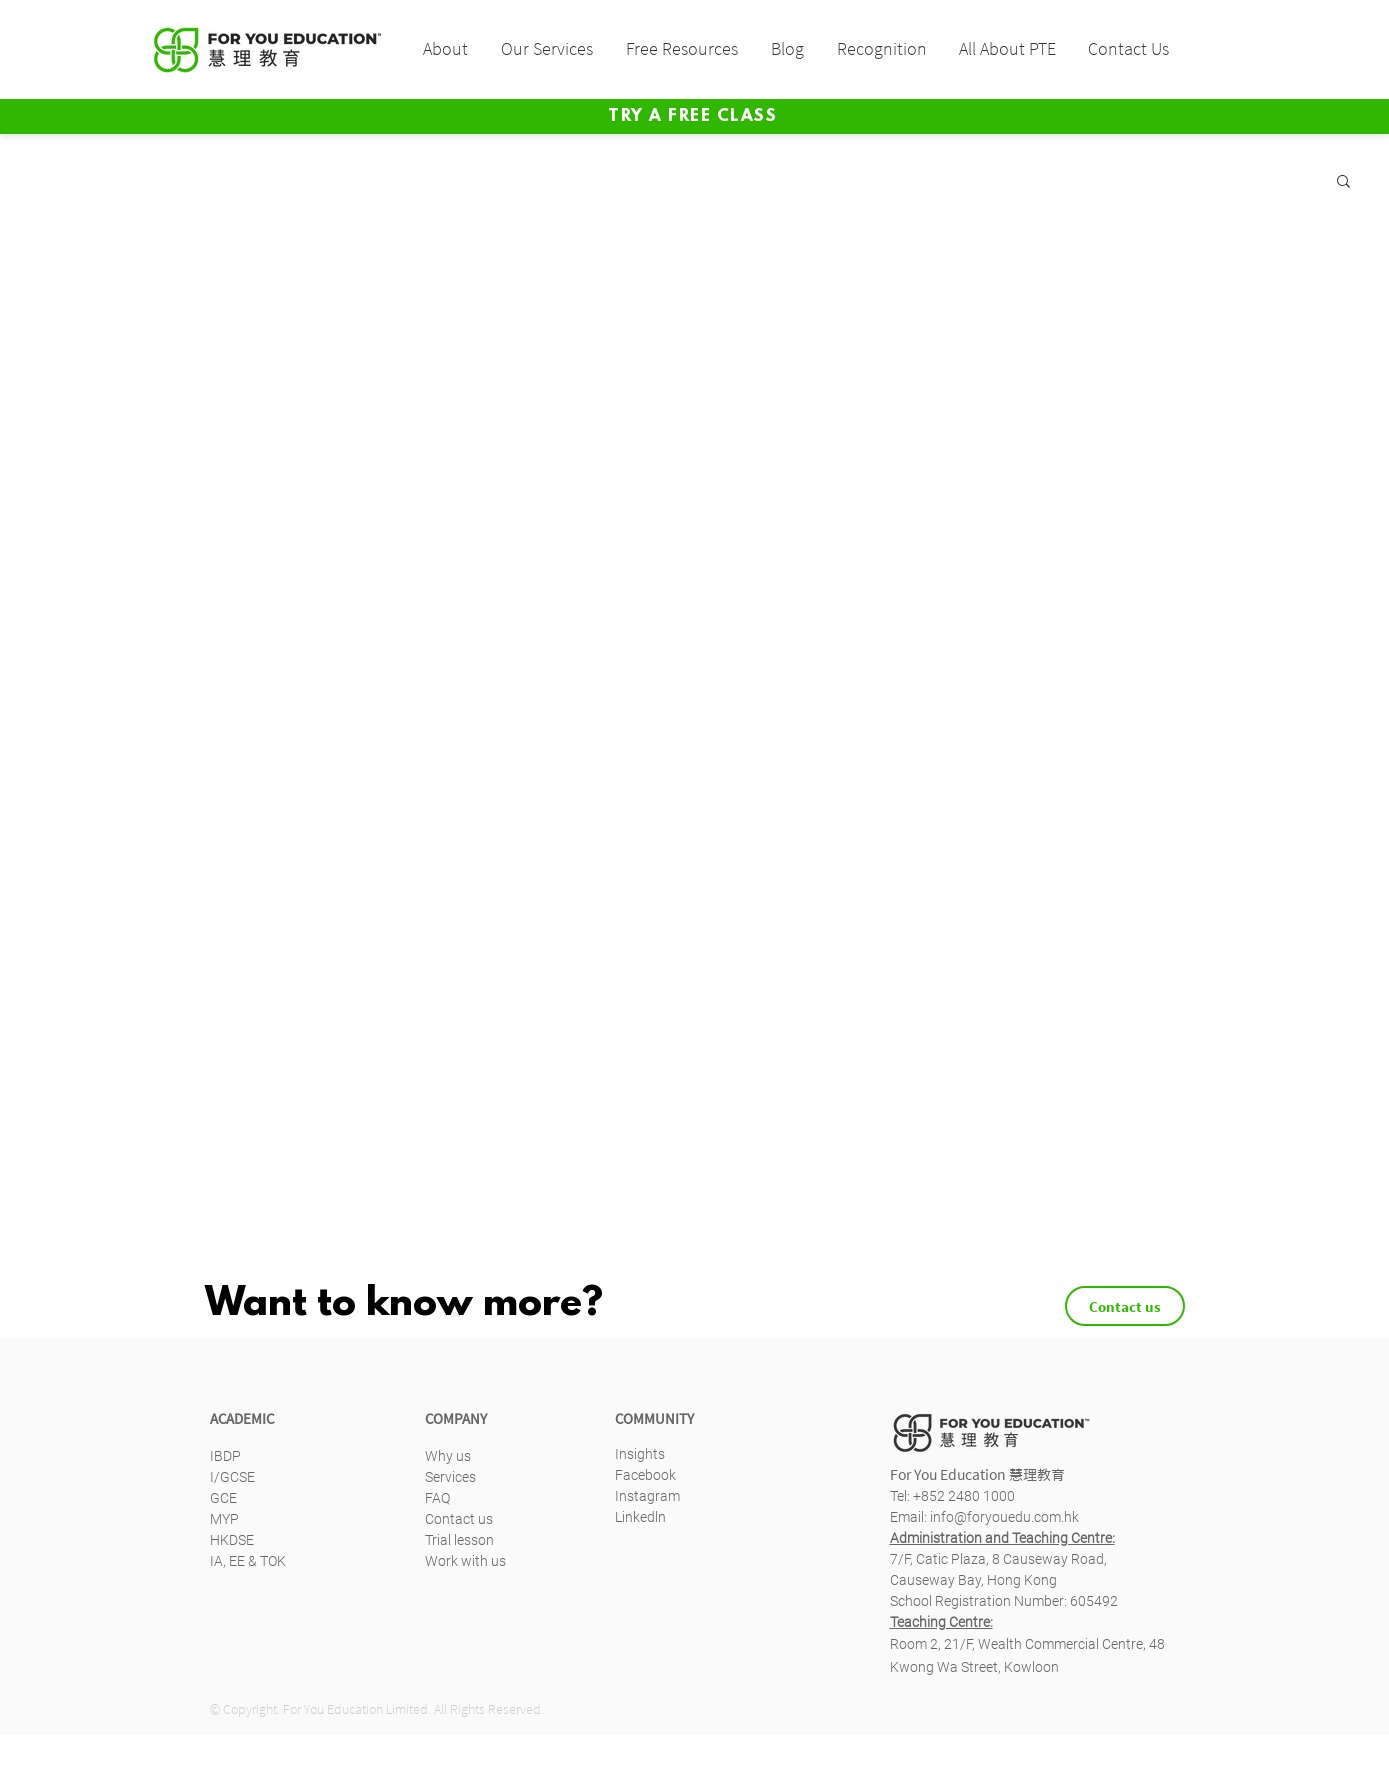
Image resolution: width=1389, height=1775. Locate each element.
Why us (448, 1456)
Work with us (465, 1561)
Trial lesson (459, 1540)
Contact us (459, 1519)
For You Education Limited (355, 1709)
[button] (444, 49)
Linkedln (640, 1517)
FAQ (437, 1498)
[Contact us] (1125, 1306)
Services (450, 1477)
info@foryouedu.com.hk (1004, 1517)
